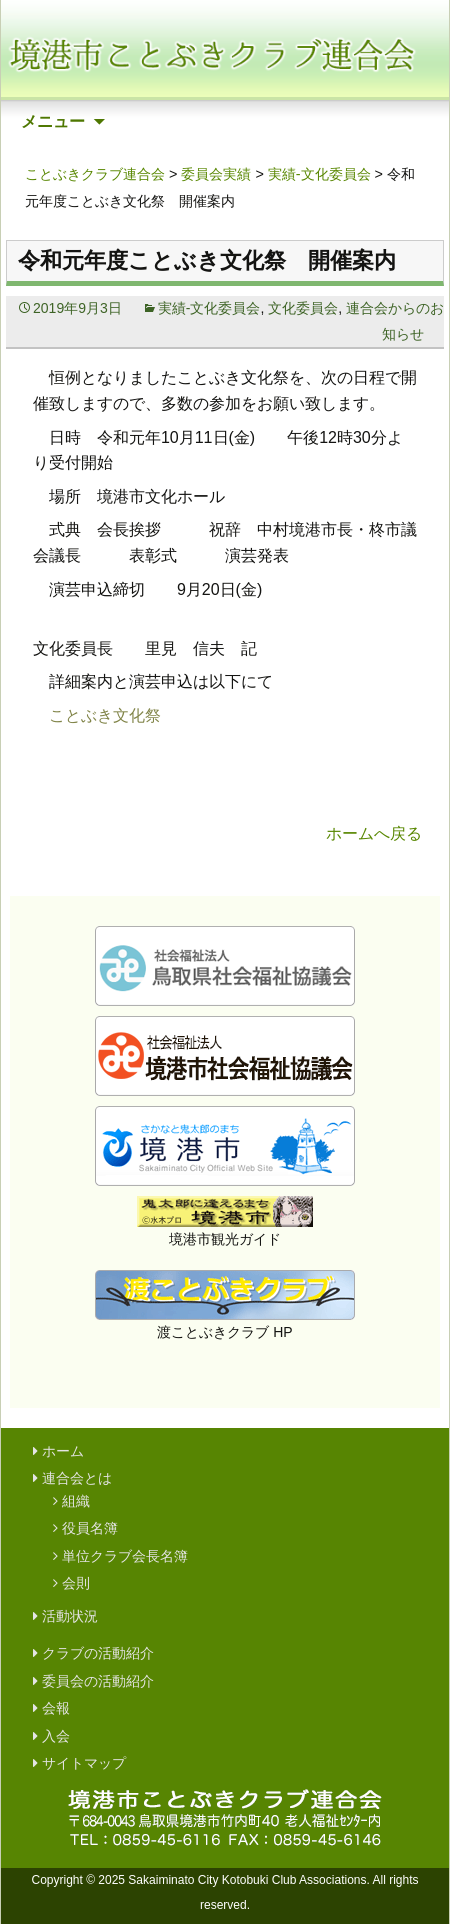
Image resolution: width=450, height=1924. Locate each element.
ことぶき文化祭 (105, 715)
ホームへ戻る (374, 833)
